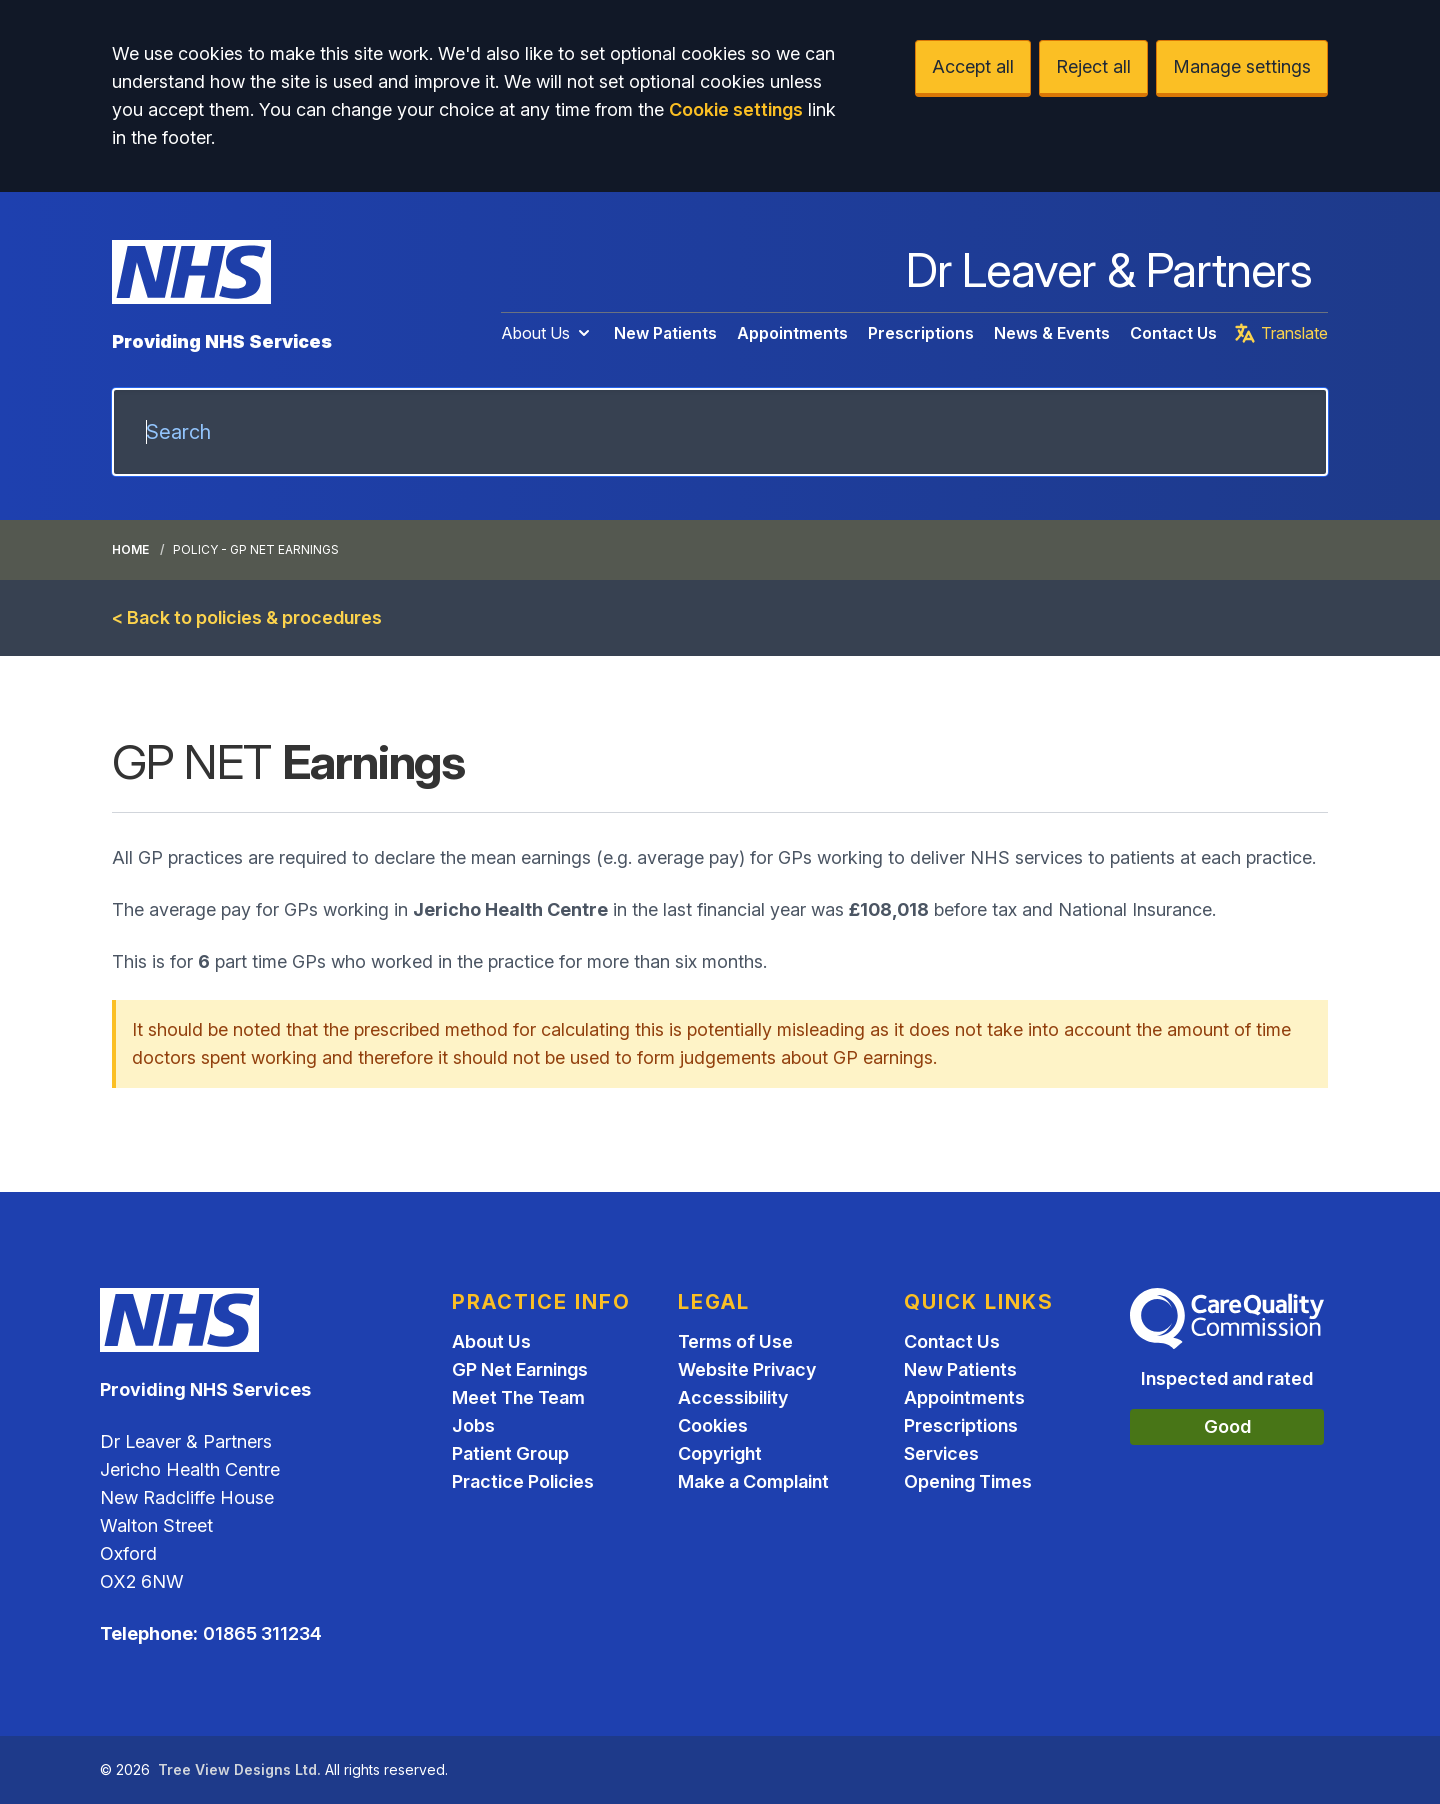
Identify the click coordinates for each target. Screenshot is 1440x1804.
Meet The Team (518, 1397)
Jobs (473, 1425)
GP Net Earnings (520, 1369)
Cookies (713, 1425)
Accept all (973, 66)
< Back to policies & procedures (247, 617)
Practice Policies (523, 1481)
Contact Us (1173, 333)
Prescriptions (921, 333)
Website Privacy (747, 1369)
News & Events (1052, 333)
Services (941, 1453)
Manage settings (1242, 66)
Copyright (720, 1453)
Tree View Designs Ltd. (239, 1769)
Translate (1280, 333)
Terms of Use (735, 1341)
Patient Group (510, 1453)
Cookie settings (736, 109)
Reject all (1093, 66)
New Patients (665, 333)
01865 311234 (262, 1633)
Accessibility (733, 1397)
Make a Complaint (753, 1481)
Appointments (792, 333)
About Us (547, 333)
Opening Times (968, 1481)
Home (130, 549)
